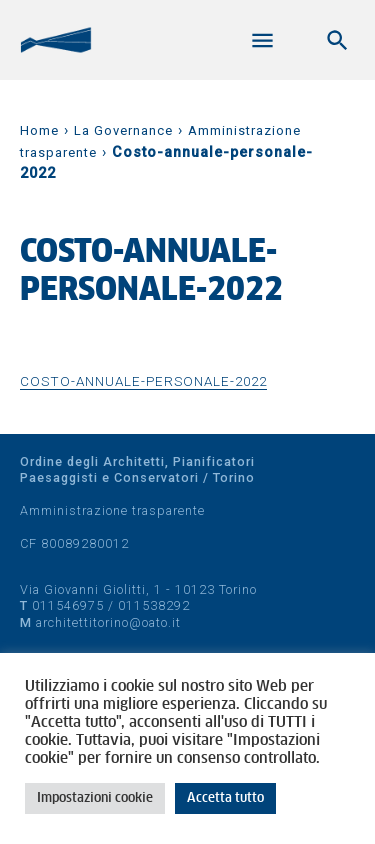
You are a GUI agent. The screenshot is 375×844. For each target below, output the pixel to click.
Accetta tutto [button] (225, 798)
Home (39, 130)
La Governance (123, 130)
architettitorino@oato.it (108, 622)
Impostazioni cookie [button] (95, 798)
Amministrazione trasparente (112, 510)
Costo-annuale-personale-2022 (143, 381)
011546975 (68, 605)
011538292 (154, 605)
